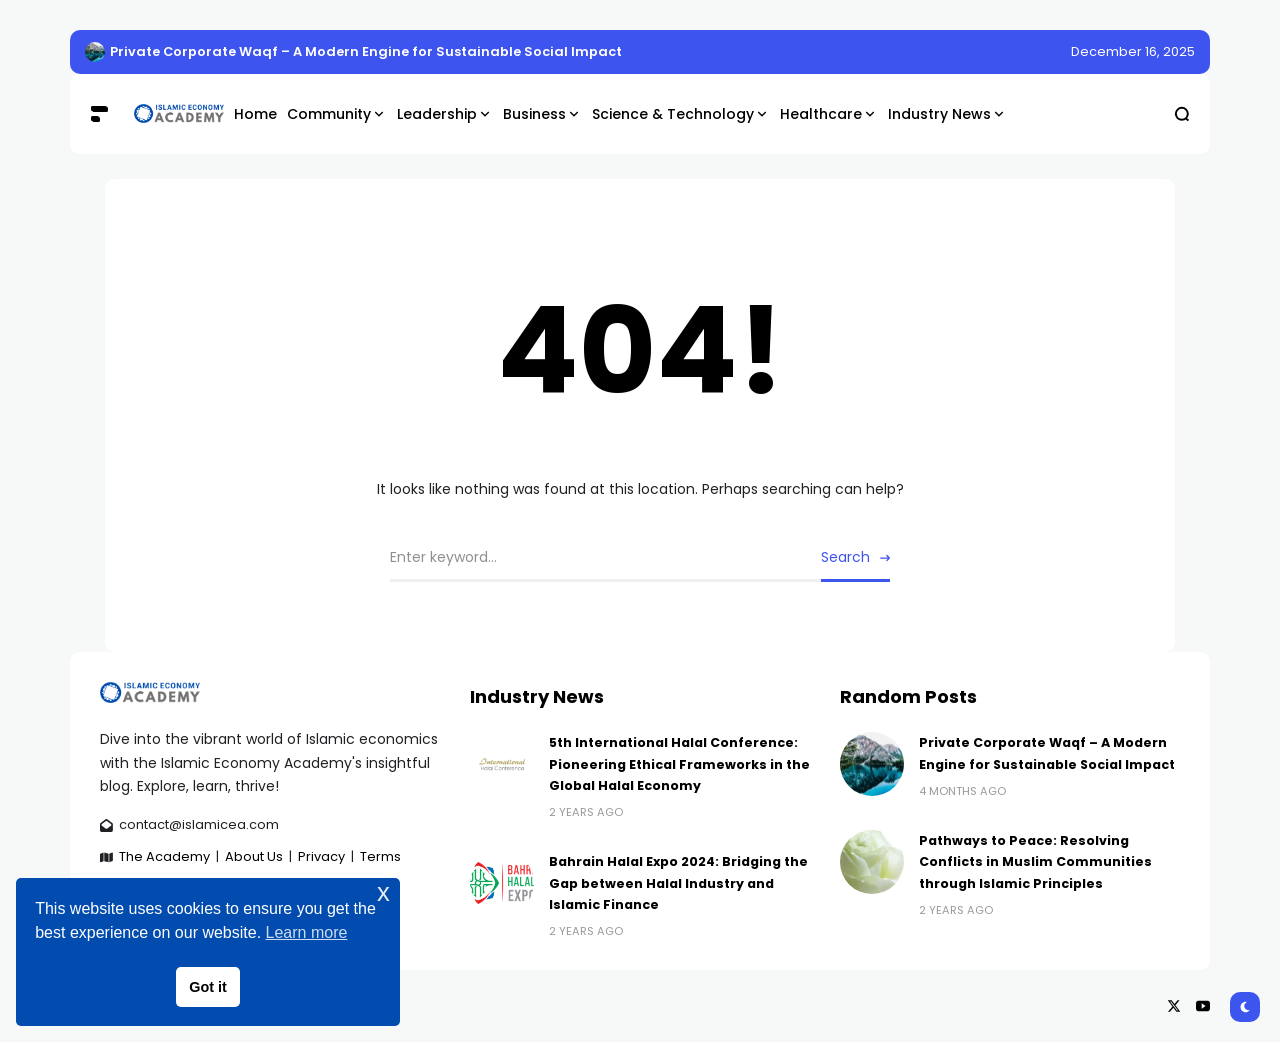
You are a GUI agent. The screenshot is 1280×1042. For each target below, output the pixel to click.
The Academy (164, 856)
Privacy (321, 856)
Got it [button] (208, 987)
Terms (380, 856)
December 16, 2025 (1133, 51)
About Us (254, 856)
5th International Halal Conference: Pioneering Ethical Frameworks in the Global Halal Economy (679, 764)
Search (845, 557)
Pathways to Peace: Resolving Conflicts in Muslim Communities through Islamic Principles (1035, 862)
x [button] (383, 892)
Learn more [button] (307, 932)
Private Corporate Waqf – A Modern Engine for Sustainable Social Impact (366, 51)
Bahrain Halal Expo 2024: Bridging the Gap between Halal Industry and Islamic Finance (678, 883)
